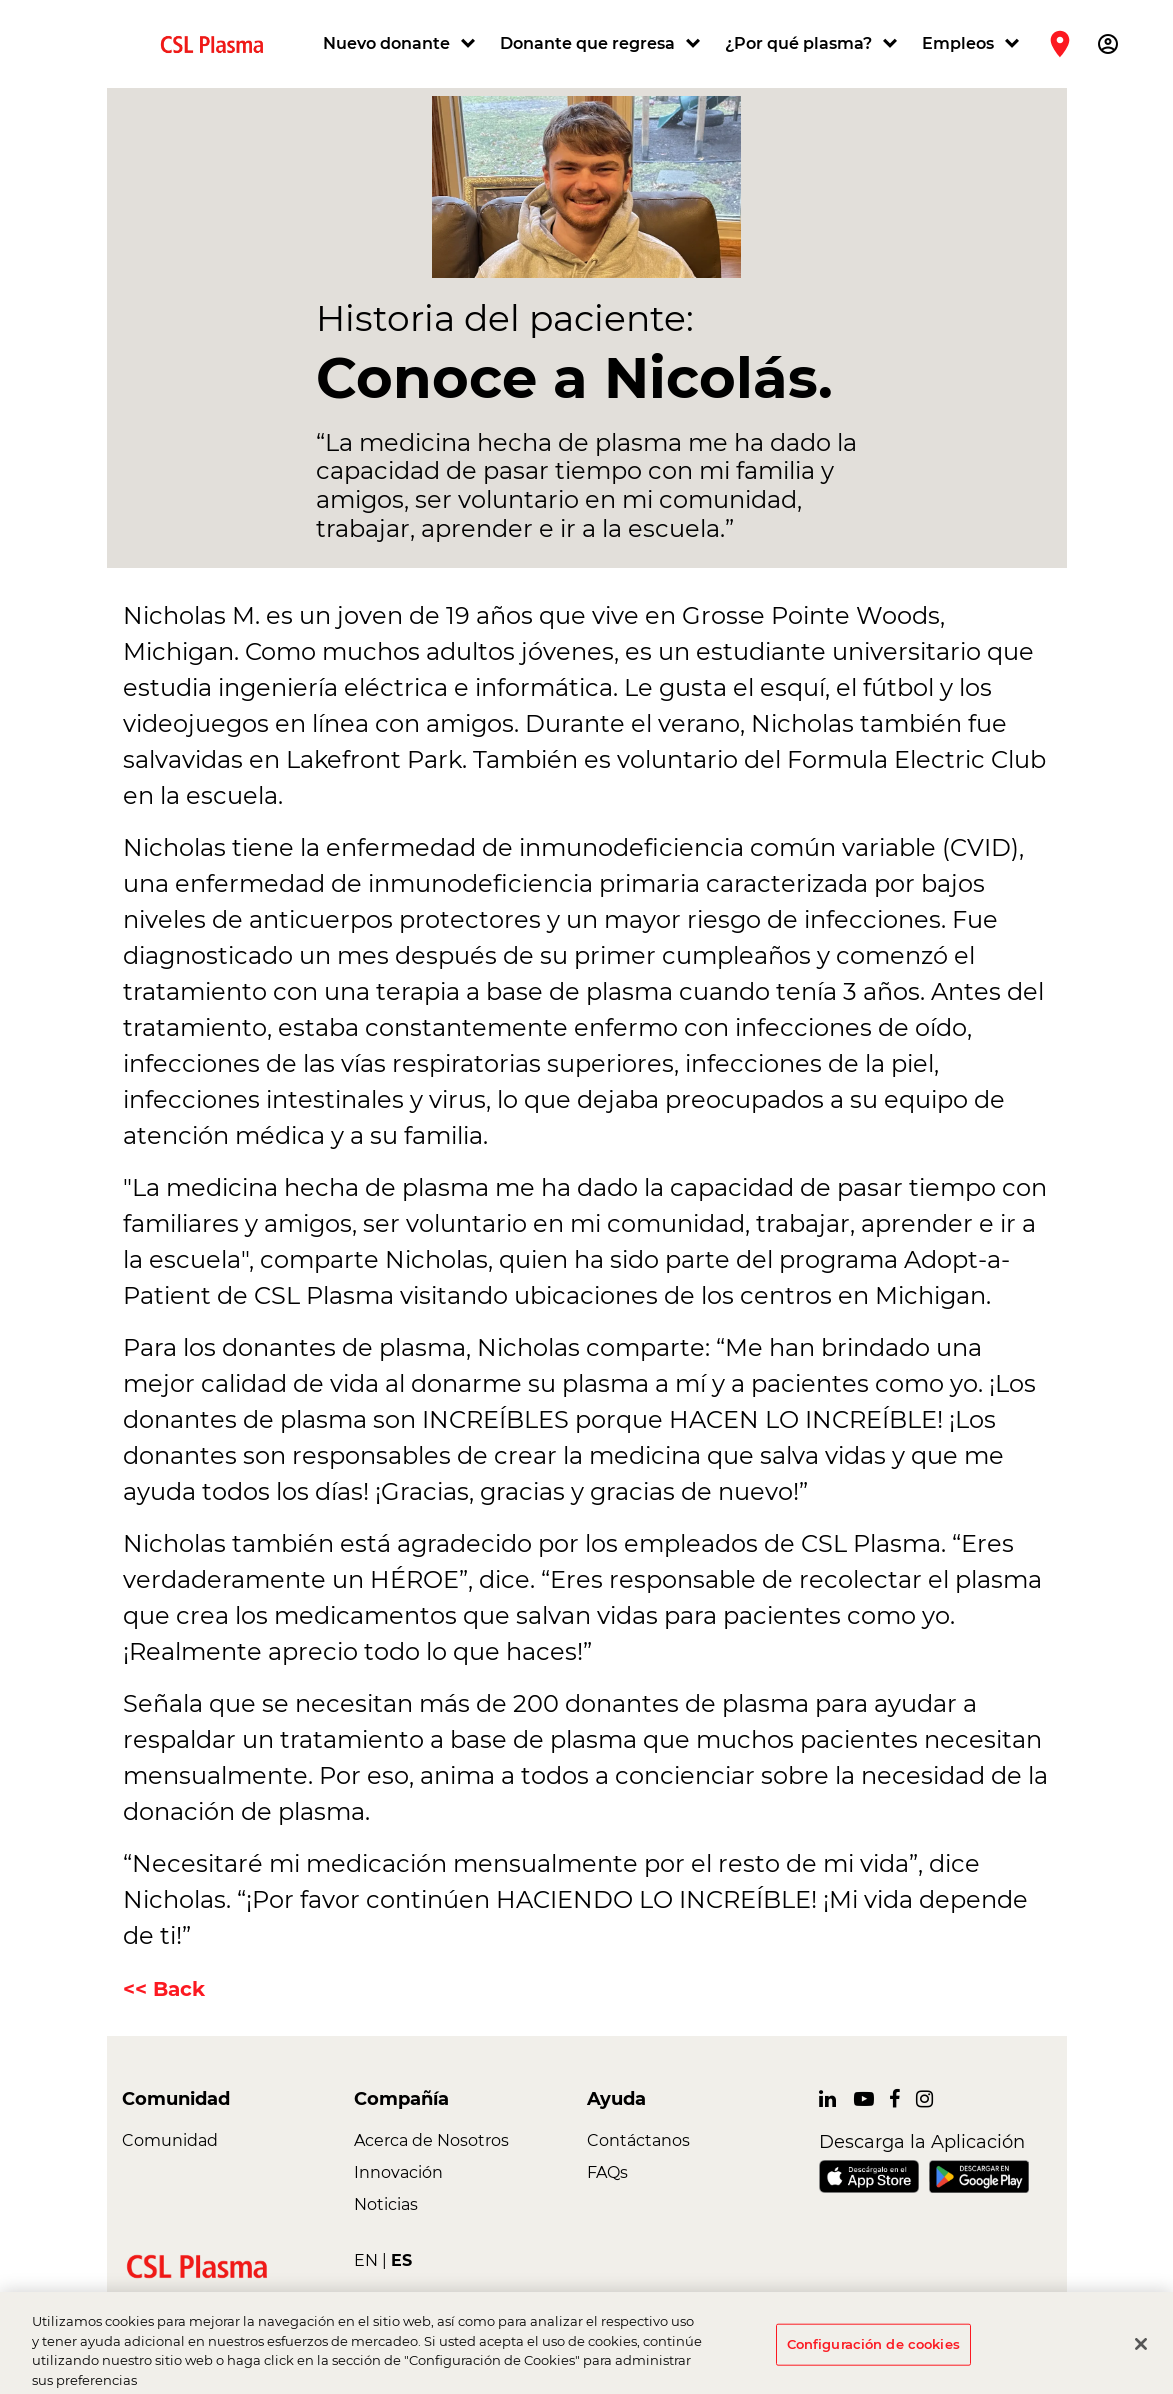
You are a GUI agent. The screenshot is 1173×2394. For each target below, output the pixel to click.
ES (401, 2260)
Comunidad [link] (170, 2140)
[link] (220, 43)
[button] (401, 44)
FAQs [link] (607, 2172)
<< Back (164, 1989)
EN (366, 2260)
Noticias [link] (386, 2204)
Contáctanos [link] (638, 2140)
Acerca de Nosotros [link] (431, 2140)
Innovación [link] (398, 2172)
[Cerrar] (1141, 2352)
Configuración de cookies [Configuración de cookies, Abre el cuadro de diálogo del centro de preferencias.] (873, 2352)
